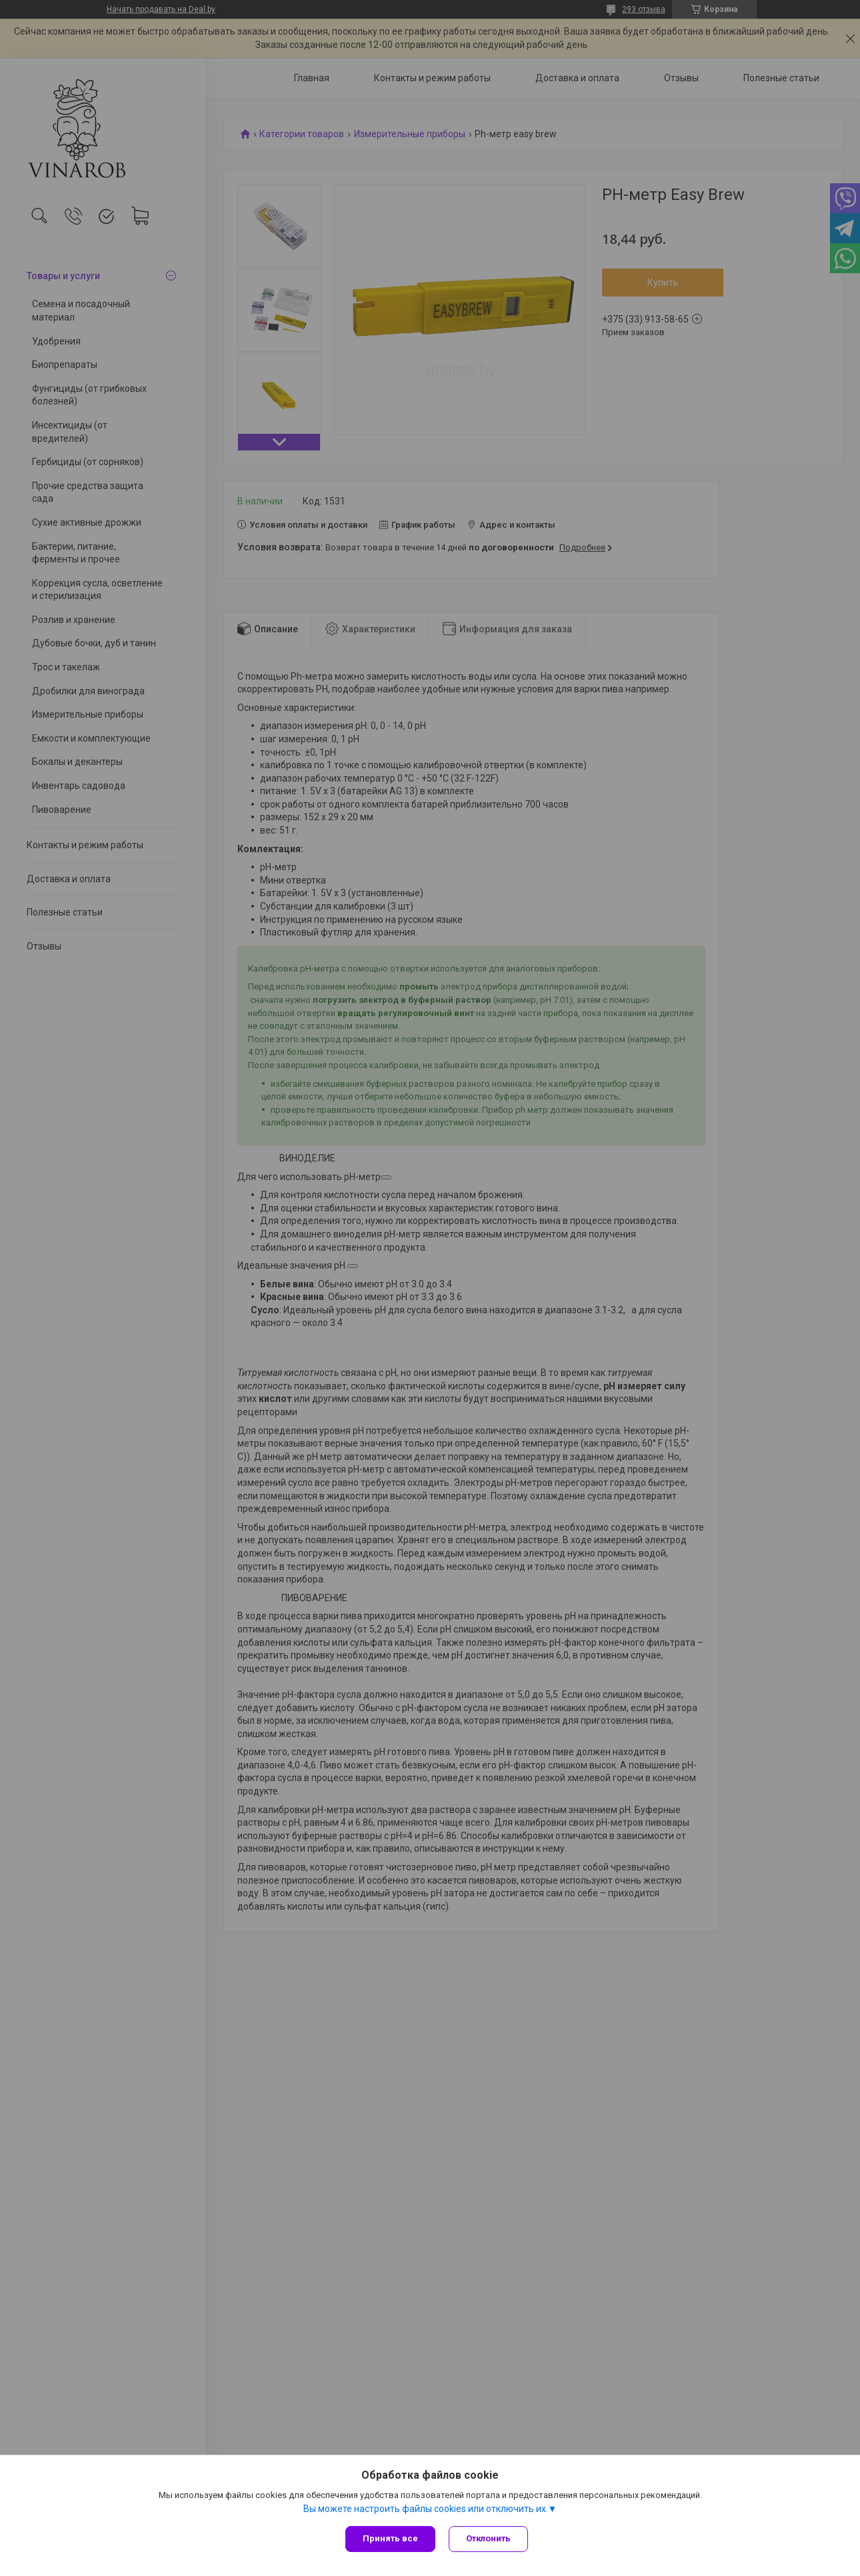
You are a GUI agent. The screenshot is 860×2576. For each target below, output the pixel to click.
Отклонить (488, 2538)
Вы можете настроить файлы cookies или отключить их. (425, 2508)
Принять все (390, 2538)
